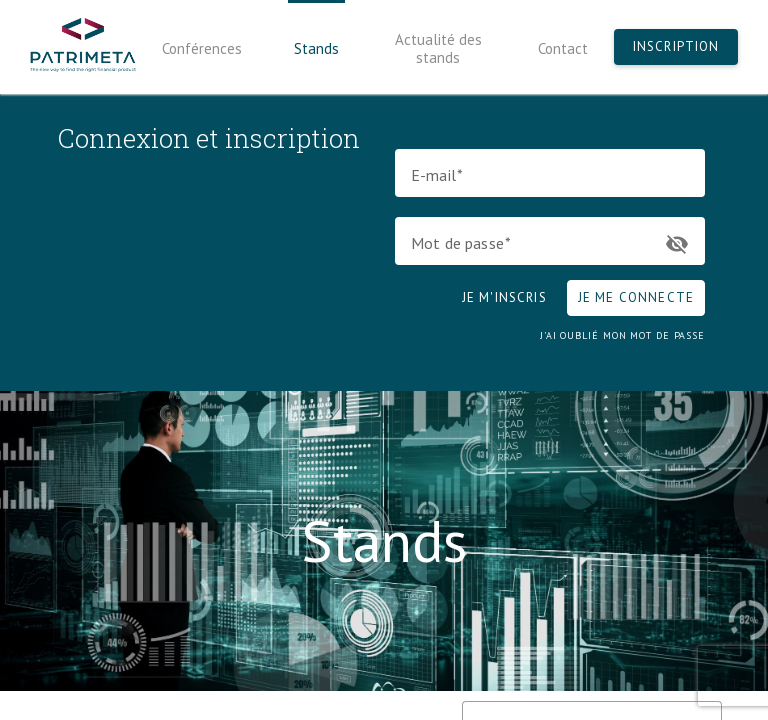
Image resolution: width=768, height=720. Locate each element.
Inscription (676, 46)
